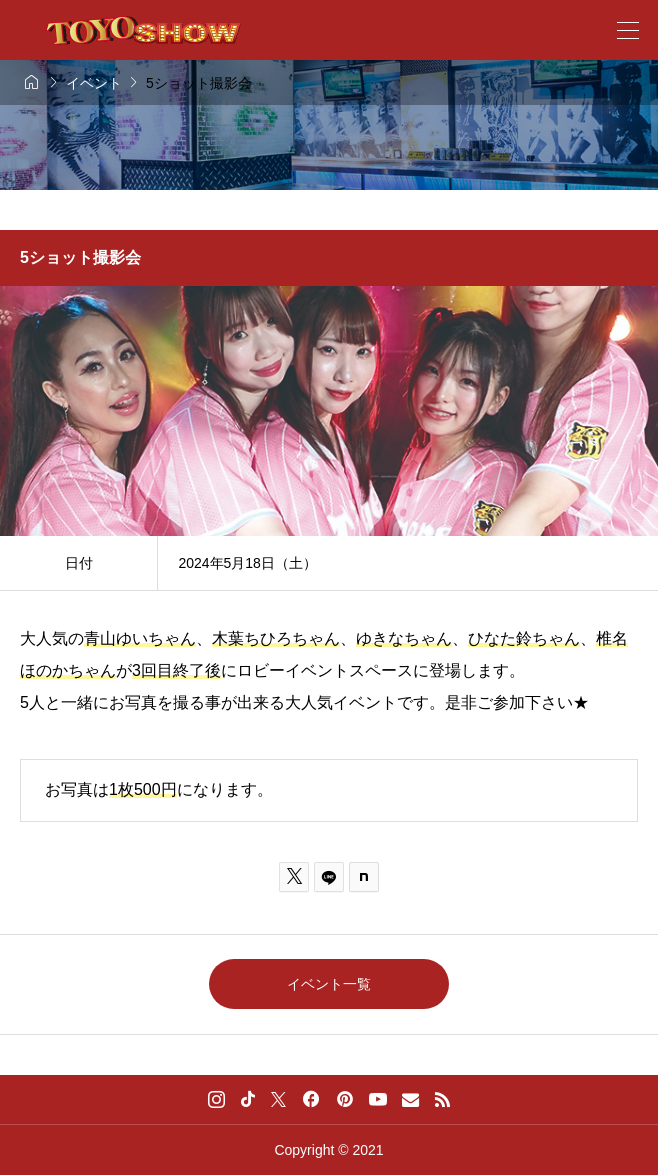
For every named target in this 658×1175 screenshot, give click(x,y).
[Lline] (329, 877)
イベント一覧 (329, 984)
